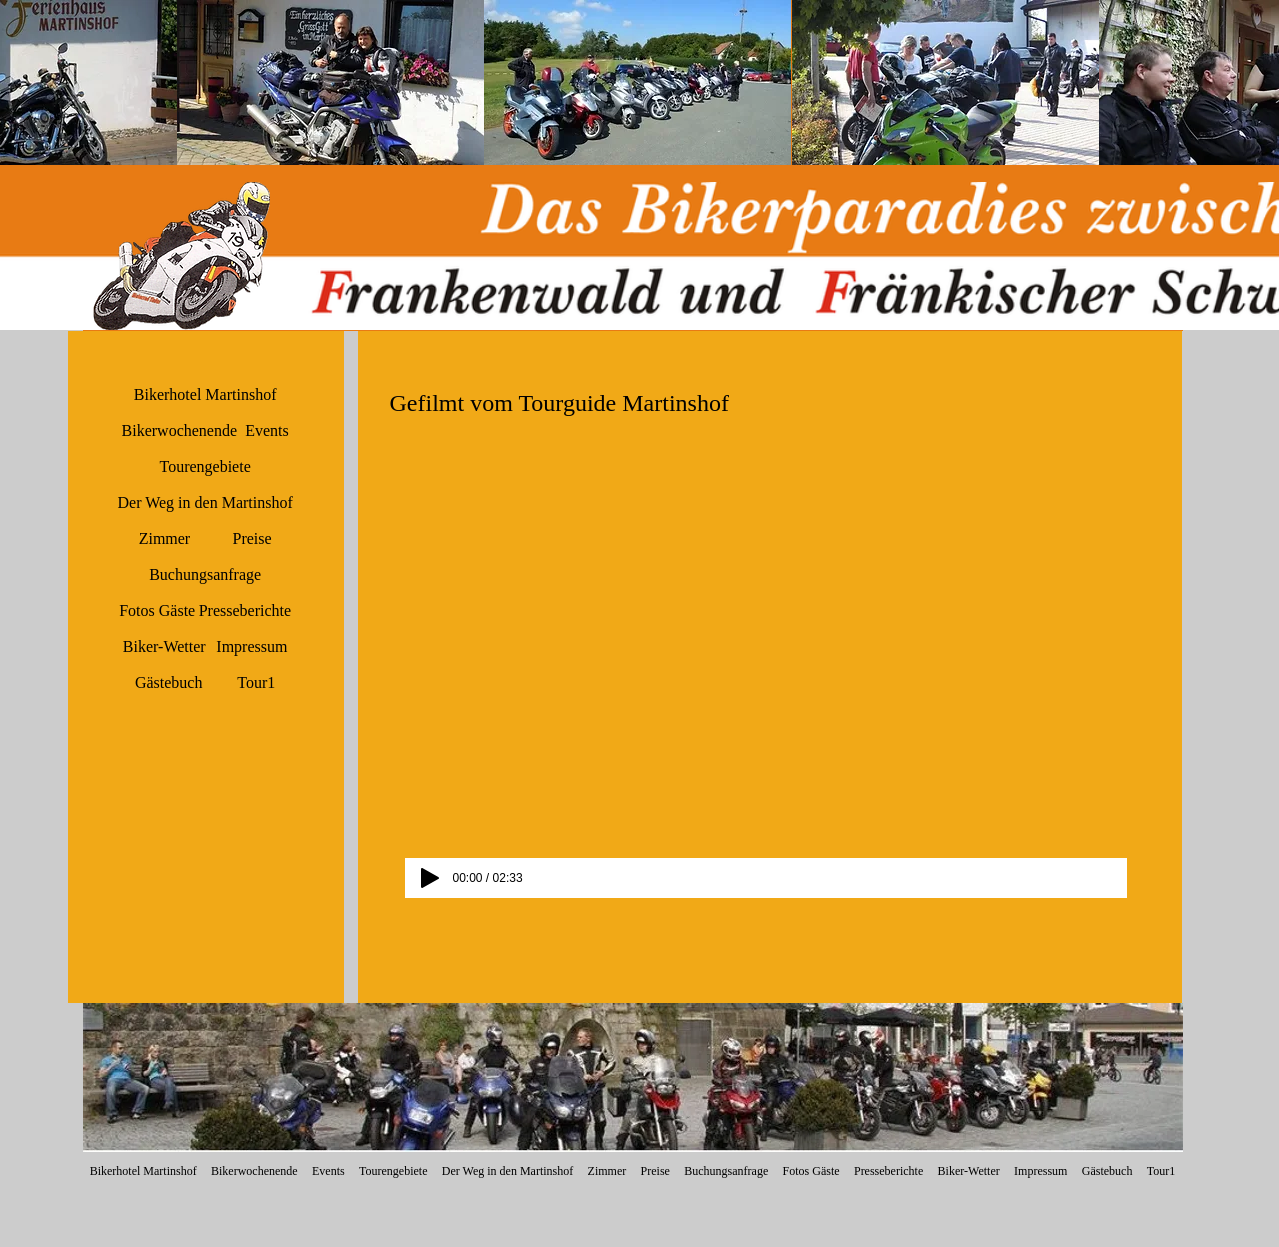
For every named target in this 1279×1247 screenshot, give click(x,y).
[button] (330, 82)
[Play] (430, 878)
